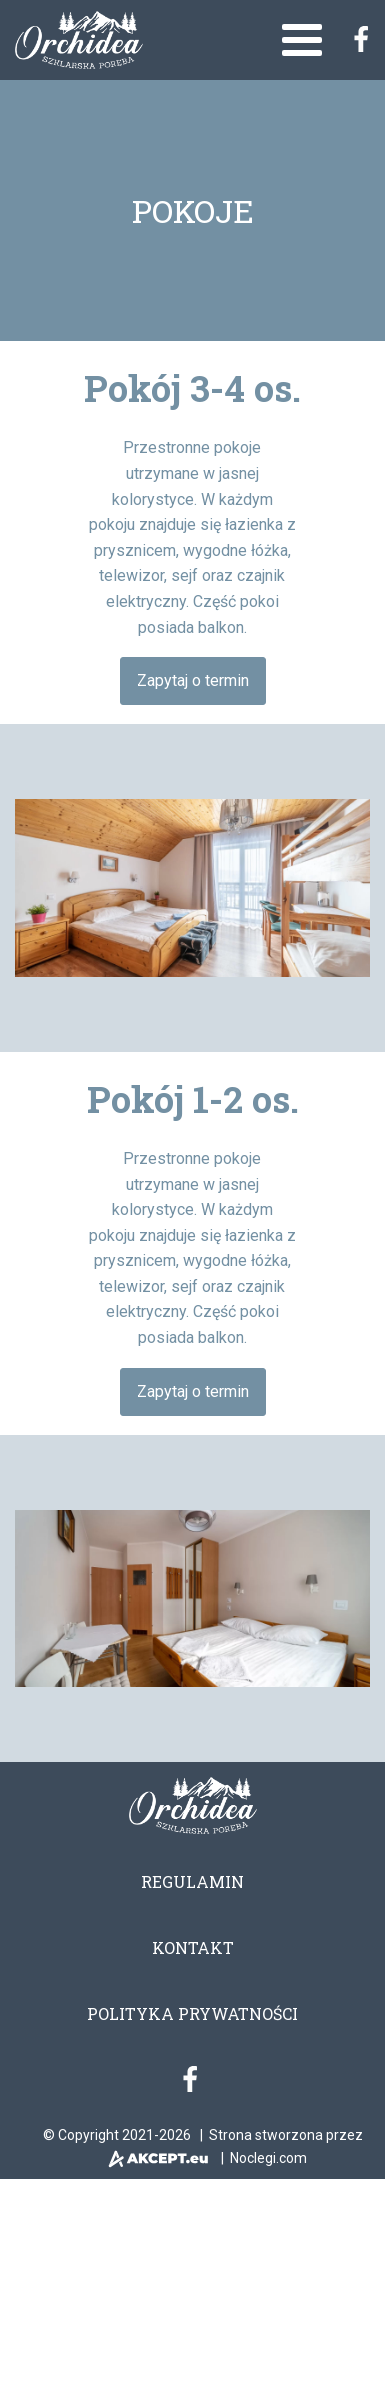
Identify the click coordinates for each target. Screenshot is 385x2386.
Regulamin (192, 1881)
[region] (192, 888)
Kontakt (193, 1947)
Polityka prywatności (192, 2013)
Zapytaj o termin (193, 680)
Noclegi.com (268, 2158)
